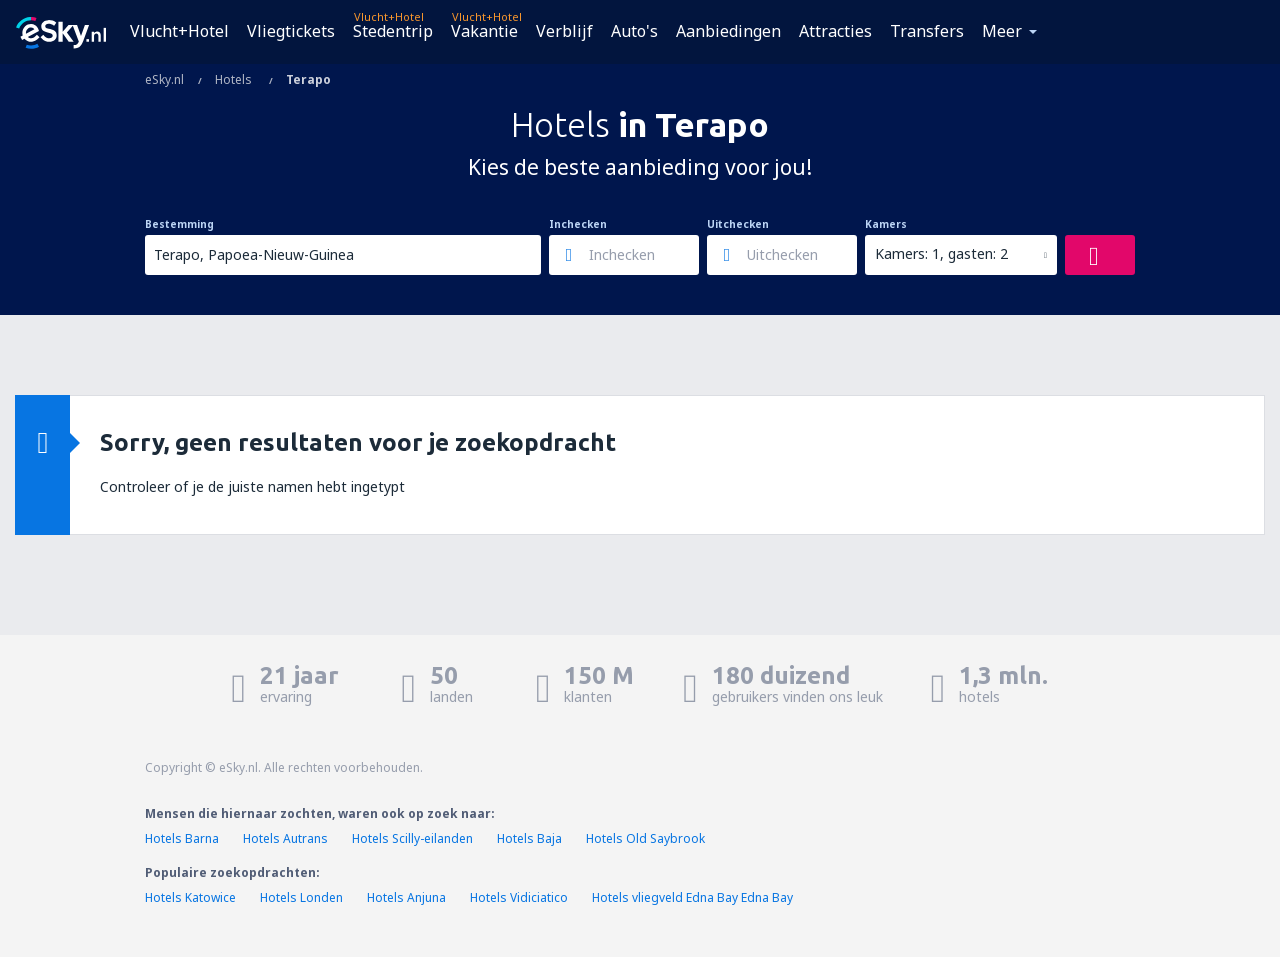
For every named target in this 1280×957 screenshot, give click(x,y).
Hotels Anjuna (406, 897)
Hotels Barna (182, 838)
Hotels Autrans (285, 838)
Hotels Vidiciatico (519, 897)
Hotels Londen (303, 897)
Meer (1002, 31)
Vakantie (484, 31)
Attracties (835, 31)
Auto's (634, 31)
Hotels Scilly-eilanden (412, 838)
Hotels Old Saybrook (645, 838)
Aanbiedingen (728, 31)
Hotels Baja (529, 838)
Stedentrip (393, 31)
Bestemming (179, 224)
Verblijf (564, 31)
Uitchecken (738, 224)
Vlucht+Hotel (179, 31)
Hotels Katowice (190, 897)
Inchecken (578, 224)
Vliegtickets (291, 31)
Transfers (927, 31)
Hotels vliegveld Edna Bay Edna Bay (692, 897)
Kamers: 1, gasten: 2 (941, 253)
